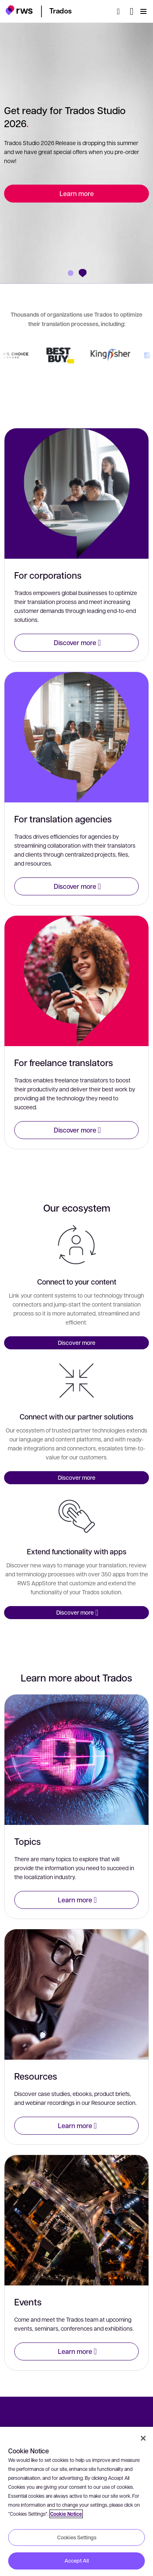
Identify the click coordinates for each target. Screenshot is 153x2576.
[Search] (121, 11)
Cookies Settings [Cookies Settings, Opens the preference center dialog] (76, 2537)
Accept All (76, 2560)
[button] (19, 10)
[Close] (143, 2438)
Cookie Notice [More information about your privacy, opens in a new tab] (66, 2513)
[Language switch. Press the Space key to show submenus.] (131, 11)
